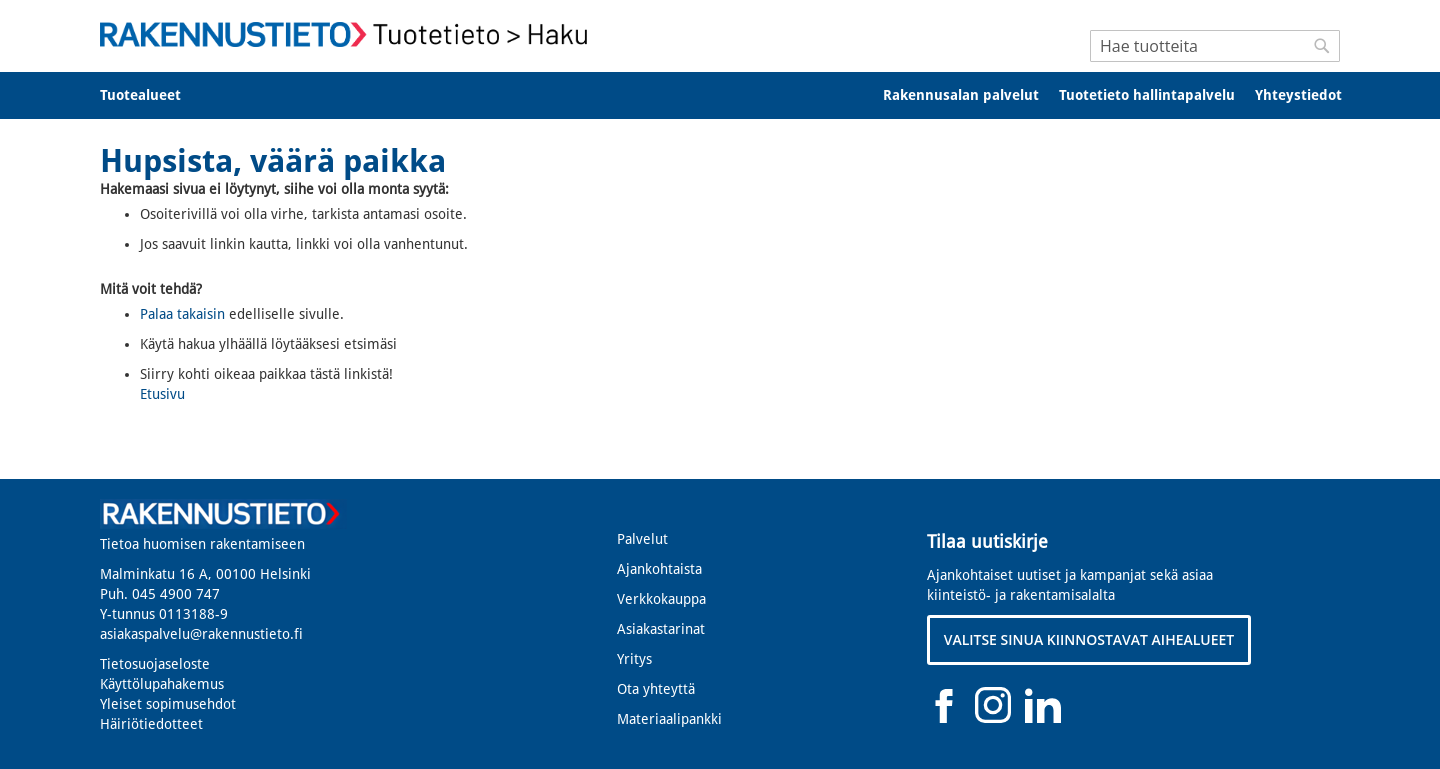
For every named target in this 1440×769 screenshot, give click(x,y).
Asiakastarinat (661, 629)
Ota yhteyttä (656, 689)
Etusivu (162, 394)
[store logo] (350, 34)
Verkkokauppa (661, 599)
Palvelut (642, 539)
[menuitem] (153, 95)
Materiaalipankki (669, 719)
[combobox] (1215, 46)
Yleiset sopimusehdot (168, 704)
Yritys (634, 659)
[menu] (720, 95)
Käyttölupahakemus (162, 684)
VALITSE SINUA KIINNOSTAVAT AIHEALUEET (1089, 639)
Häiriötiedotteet (151, 724)
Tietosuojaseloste (155, 664)
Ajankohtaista (659, 569)
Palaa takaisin (182, 314)
